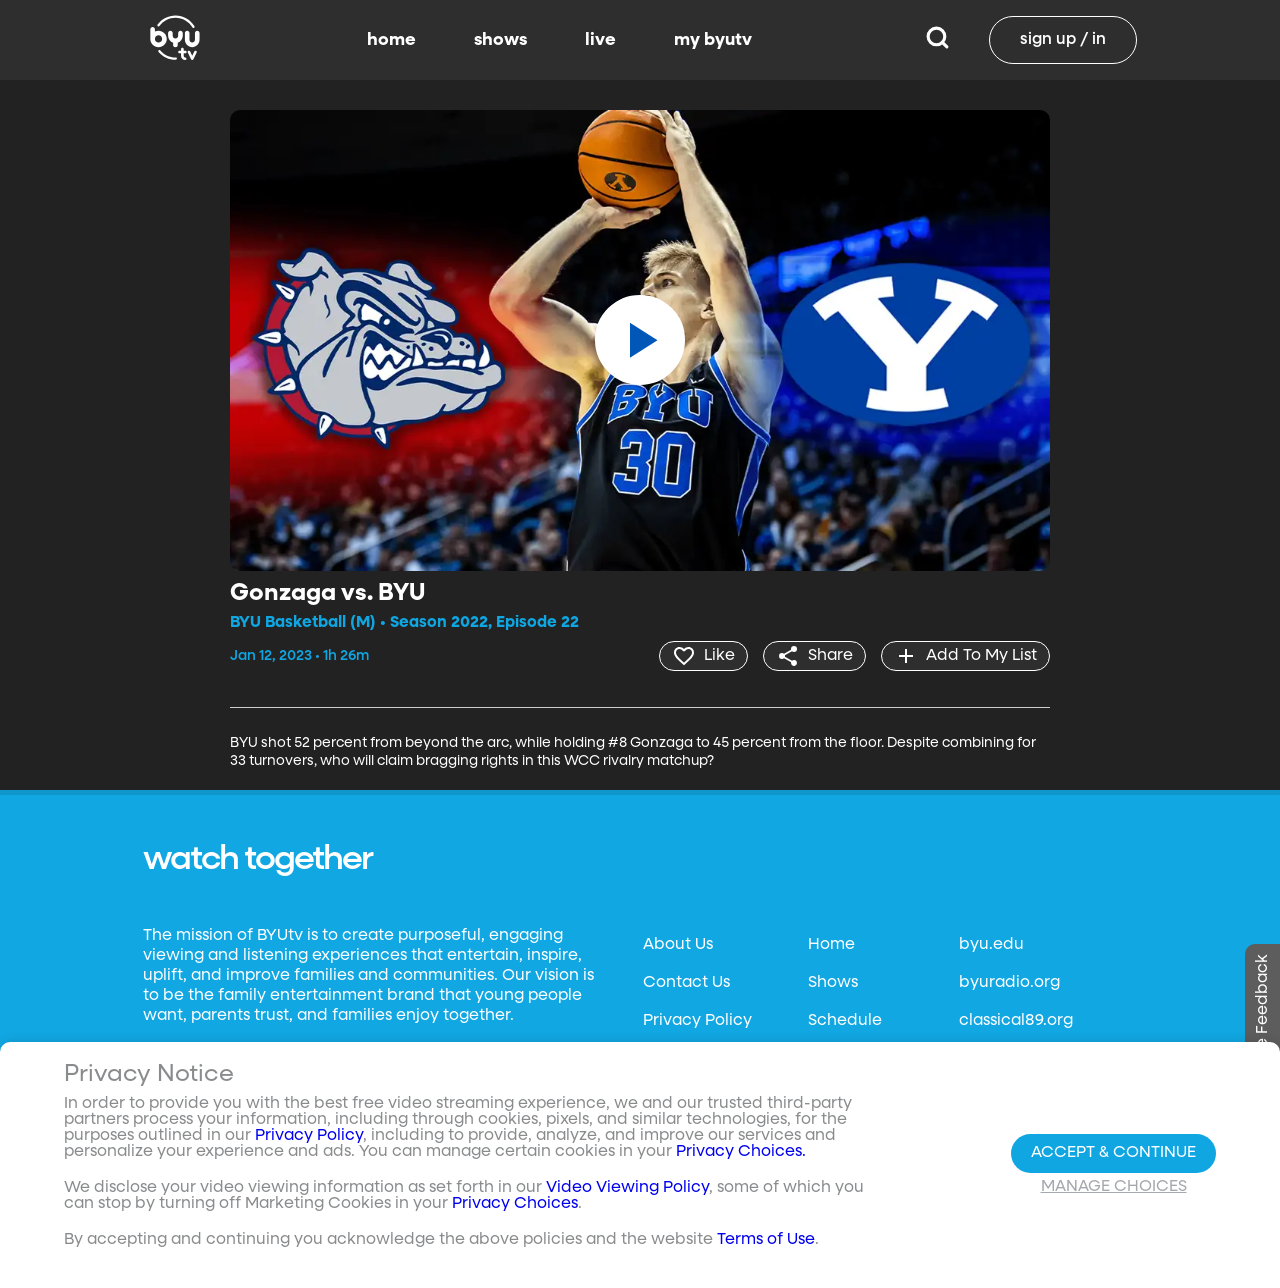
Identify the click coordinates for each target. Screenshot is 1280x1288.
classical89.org (1016, 1021)
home (391, 40)
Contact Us (686, 983)
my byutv (713, 40)
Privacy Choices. (741, 1152)
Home (831, 945)
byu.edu (991, 945)
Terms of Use (766, 1240)
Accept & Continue (1113, 1153)
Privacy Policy (697, 1021)
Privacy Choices (515, 1204)
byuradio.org (1009, 983)
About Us (678, 945)
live (600, 40)
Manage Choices (1114, 1187)
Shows (833, 983)
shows (500, 40)
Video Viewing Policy (627, 1188)
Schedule (845, 1021)
